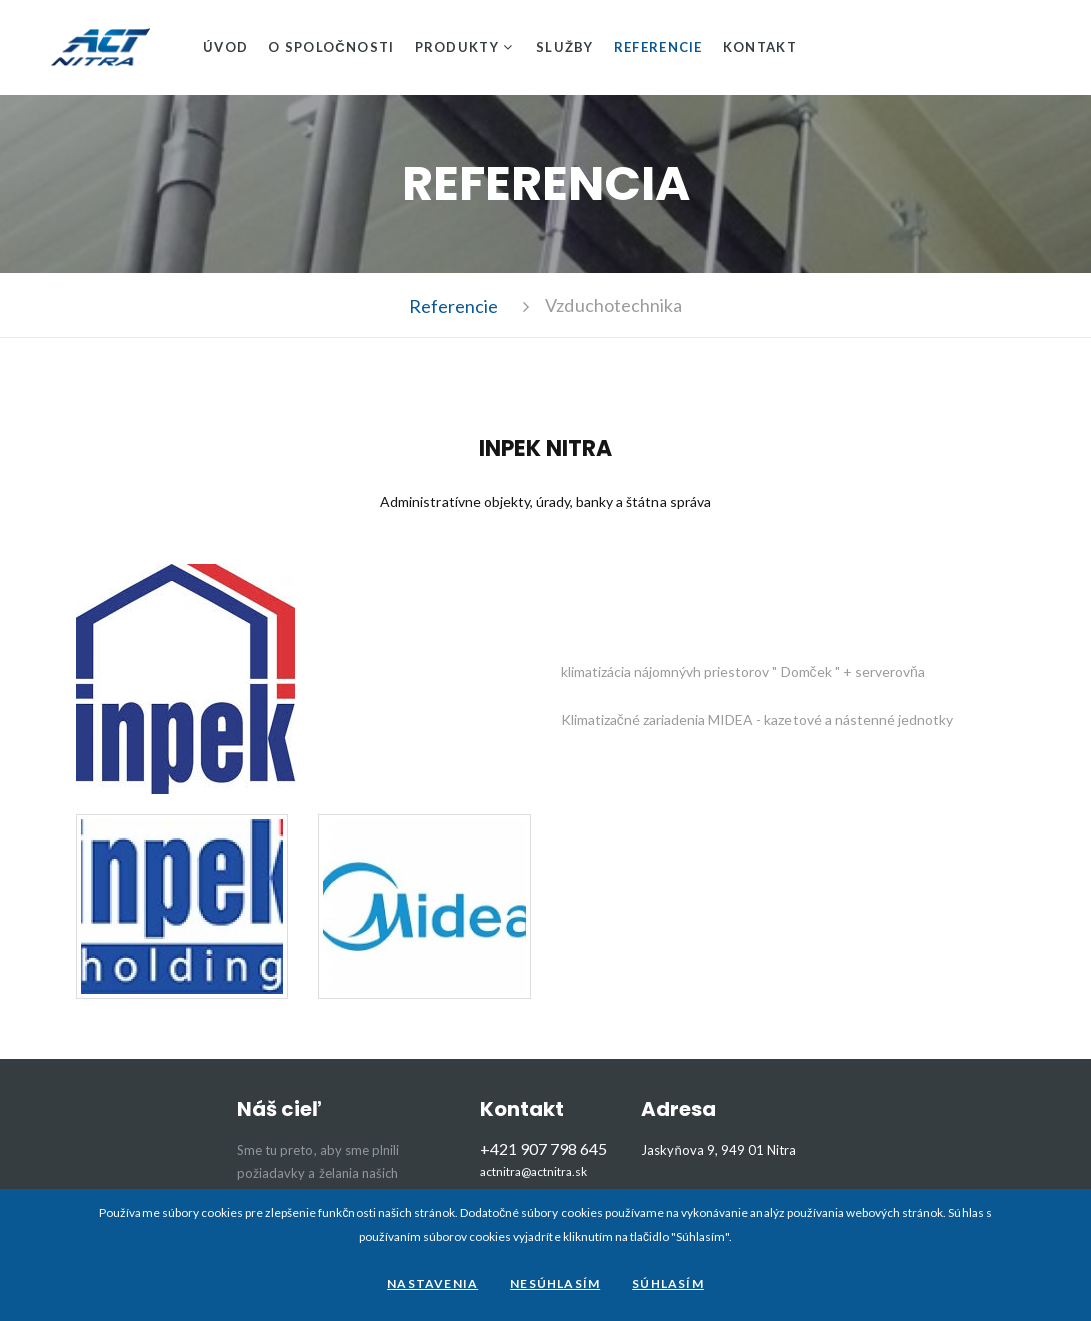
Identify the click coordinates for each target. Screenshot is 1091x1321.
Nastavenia (432, 1283)
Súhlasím (668, 1283)
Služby (565, 47)
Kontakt (760, 47)
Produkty (457, 47)
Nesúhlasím (555, 1283)
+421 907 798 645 (543, 1148)
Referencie (658, 47)
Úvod (225, 47)
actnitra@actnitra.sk (534, 1172)
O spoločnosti (331, 47)
